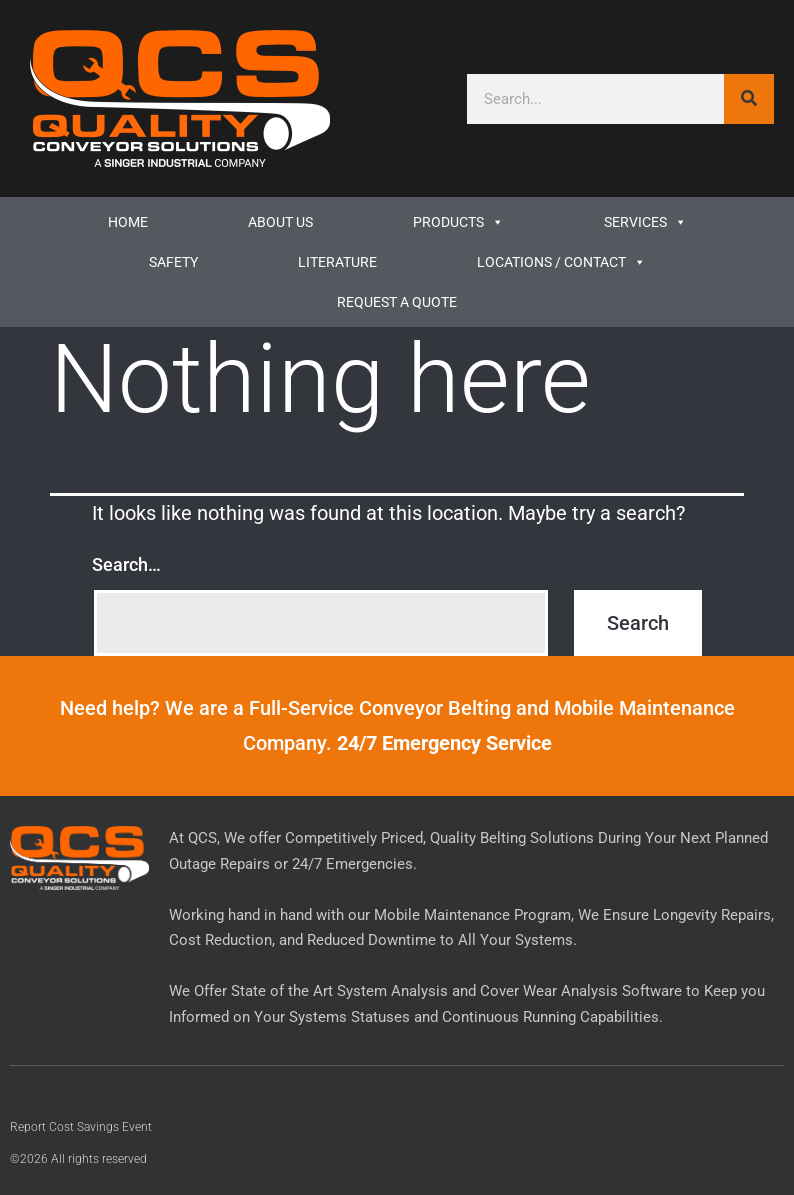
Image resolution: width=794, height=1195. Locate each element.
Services (645, 222)
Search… (126, 564)
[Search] (749, 99)
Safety (173, 262)
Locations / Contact (561, 262)
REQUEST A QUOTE (397, 302)
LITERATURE (337, 262)
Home (128, 222)
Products (458, 222)
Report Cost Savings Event (81, 1127)
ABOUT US (280, 222)
